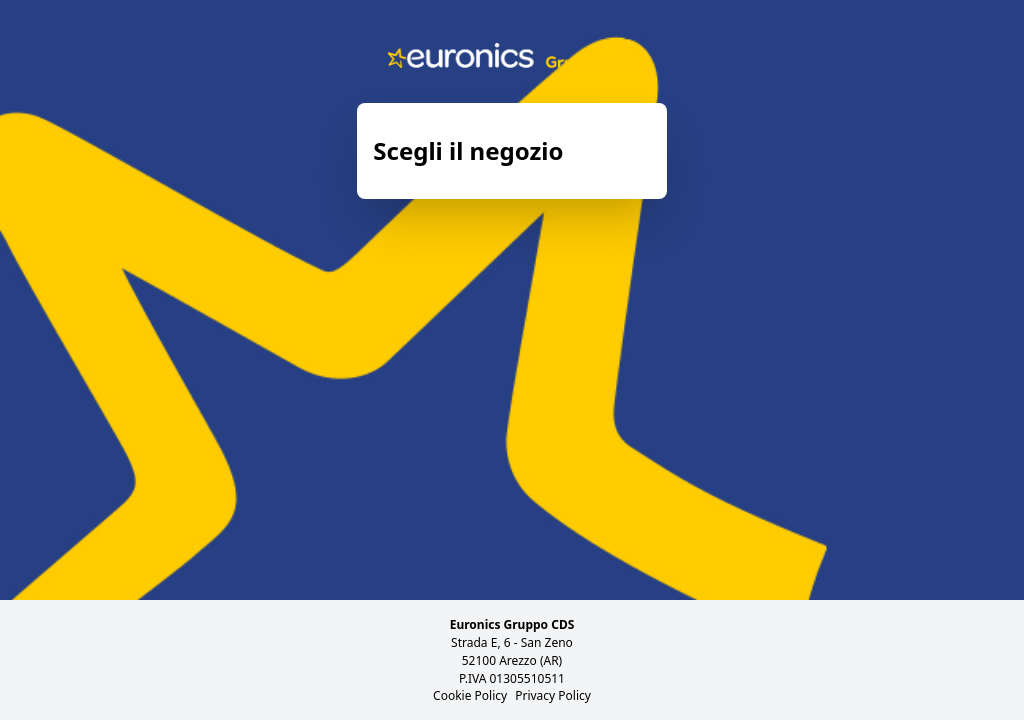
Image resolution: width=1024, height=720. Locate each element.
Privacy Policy (553, 695)
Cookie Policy (470, 695)
